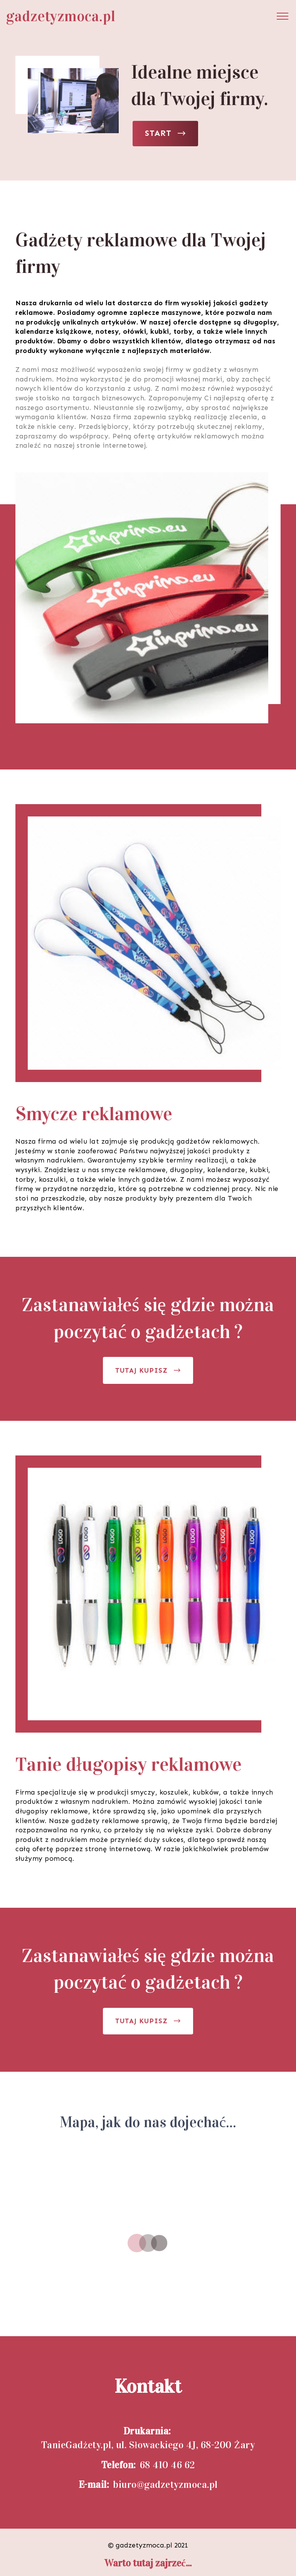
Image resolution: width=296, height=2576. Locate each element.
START (165, 133)
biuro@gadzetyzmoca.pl (165, 2485)
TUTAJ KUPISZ (148, 1370)
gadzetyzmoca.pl (61, 16)
